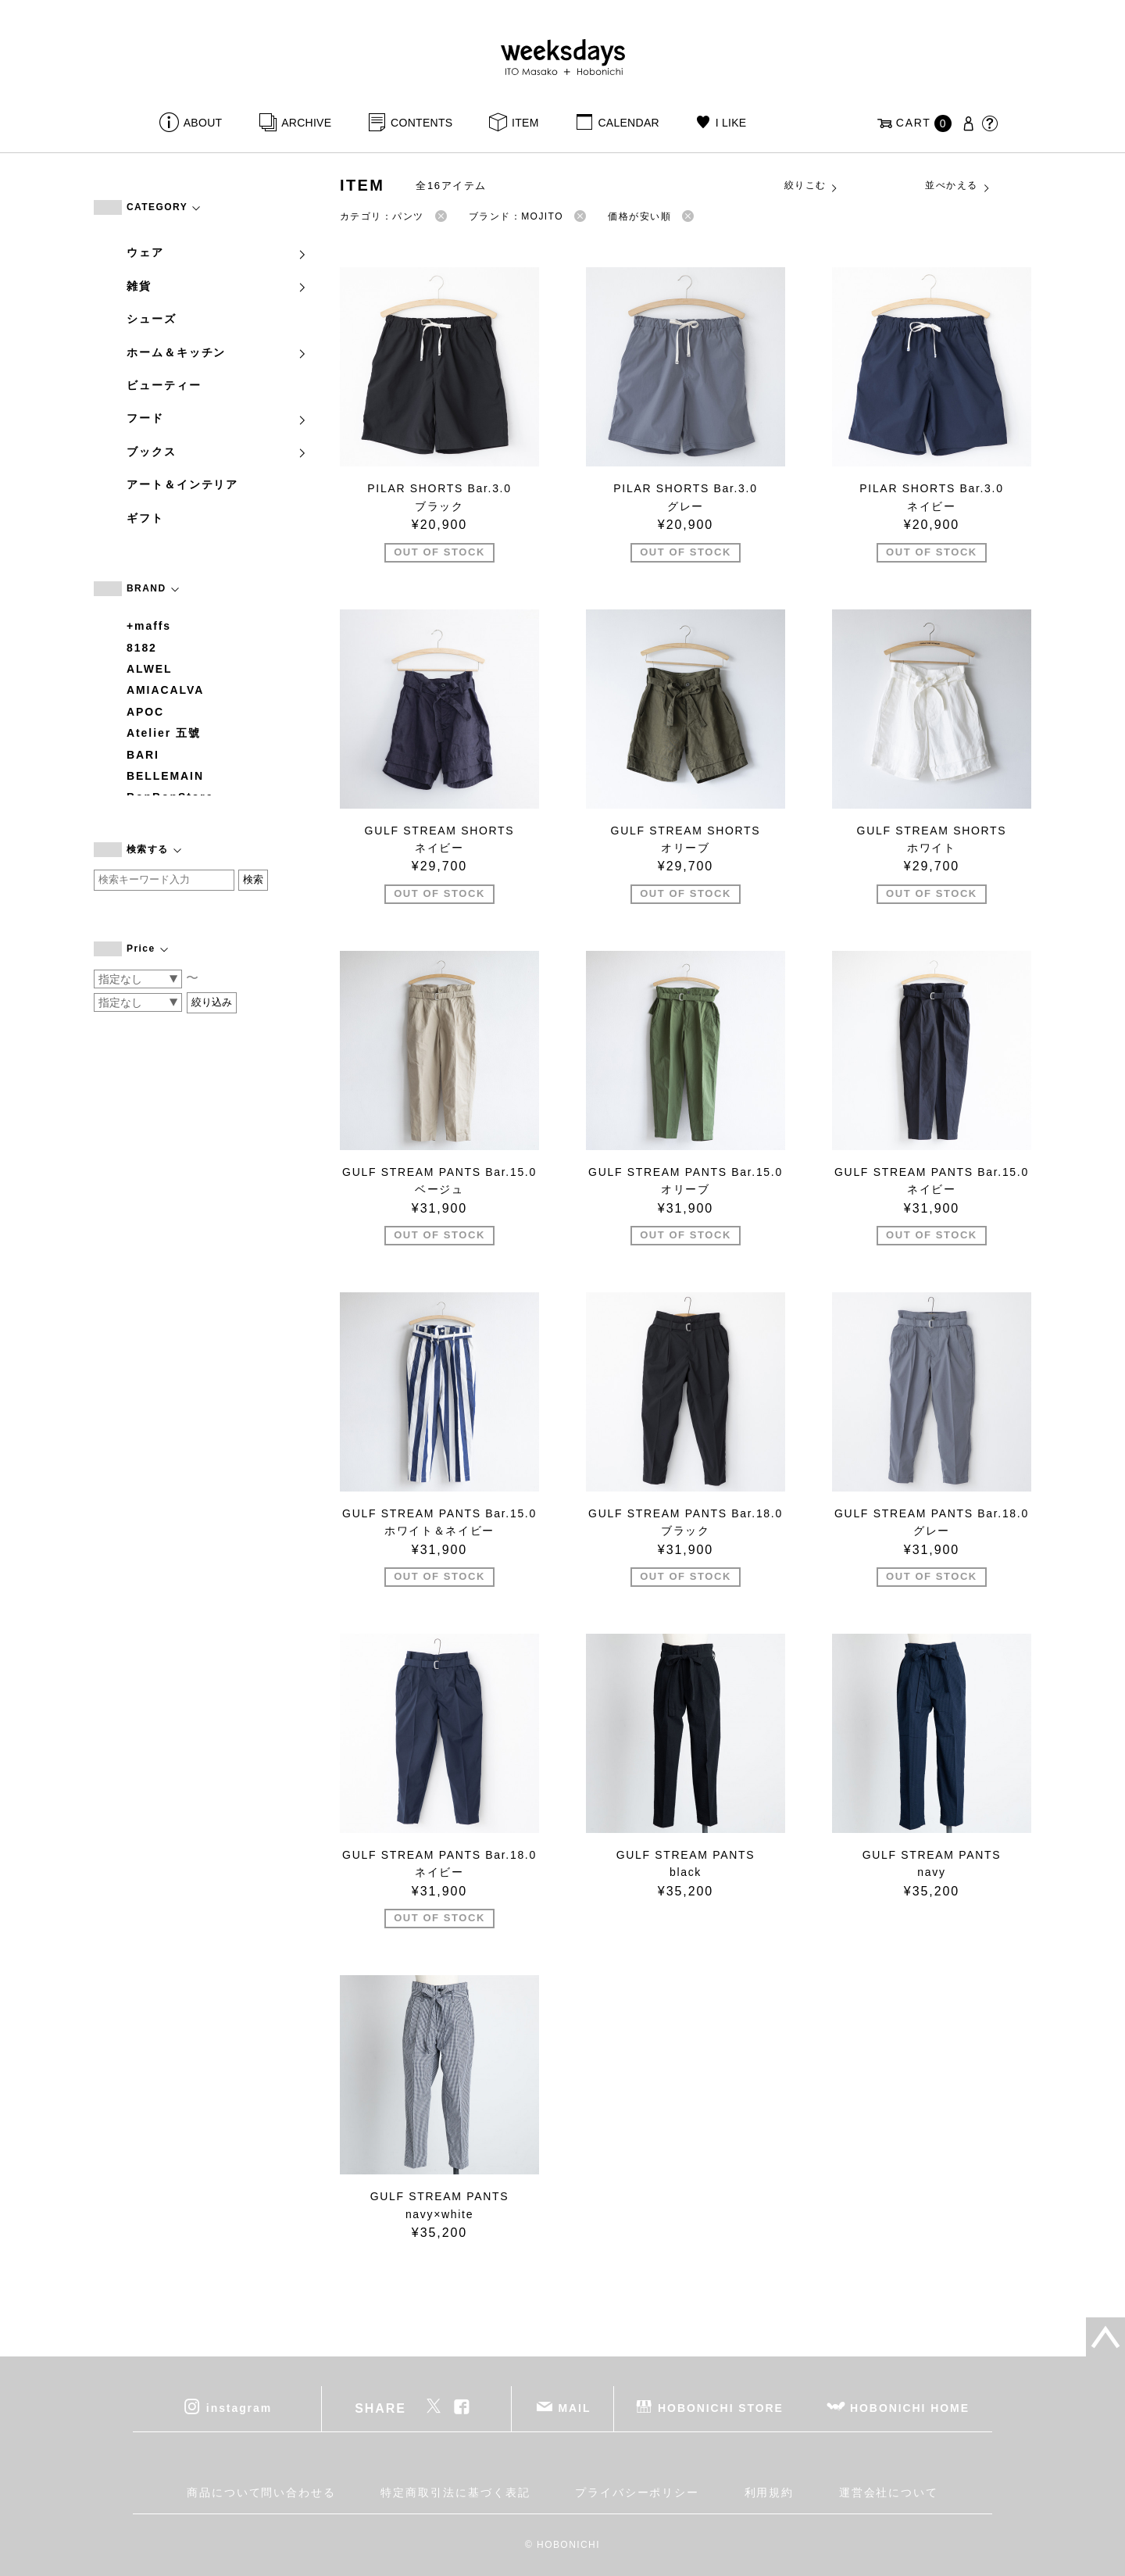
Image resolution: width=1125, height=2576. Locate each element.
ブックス (217, 451)
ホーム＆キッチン (217, 352)
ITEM (525, 122)
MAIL (575, 2407)
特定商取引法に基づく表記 (455, 2492)
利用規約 (770, 2492)
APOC (145, 712)
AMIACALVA (165, 690)
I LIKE (731, 122)
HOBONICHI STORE (721, 2407)
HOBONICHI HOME (910, 2407)
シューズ (152, 319)
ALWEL (150, 669)
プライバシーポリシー (637, 2492)
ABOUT (203, 122)
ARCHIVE (306, 122)
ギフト (145, 518)
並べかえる (958, 186)
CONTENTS (421, 122)
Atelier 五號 (164, 733)
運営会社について (888, 2492)
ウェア (217, 252)
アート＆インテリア (182, 484)
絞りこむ (811, 186)
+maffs (149, 626)
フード (217, 418)
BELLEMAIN (165, 776)
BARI (143, 755)
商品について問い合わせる (261, 2492)
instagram (239, 2407)
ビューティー (164, 385)
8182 (142, 647)
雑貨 (217, 286)
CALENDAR (628, 122)
